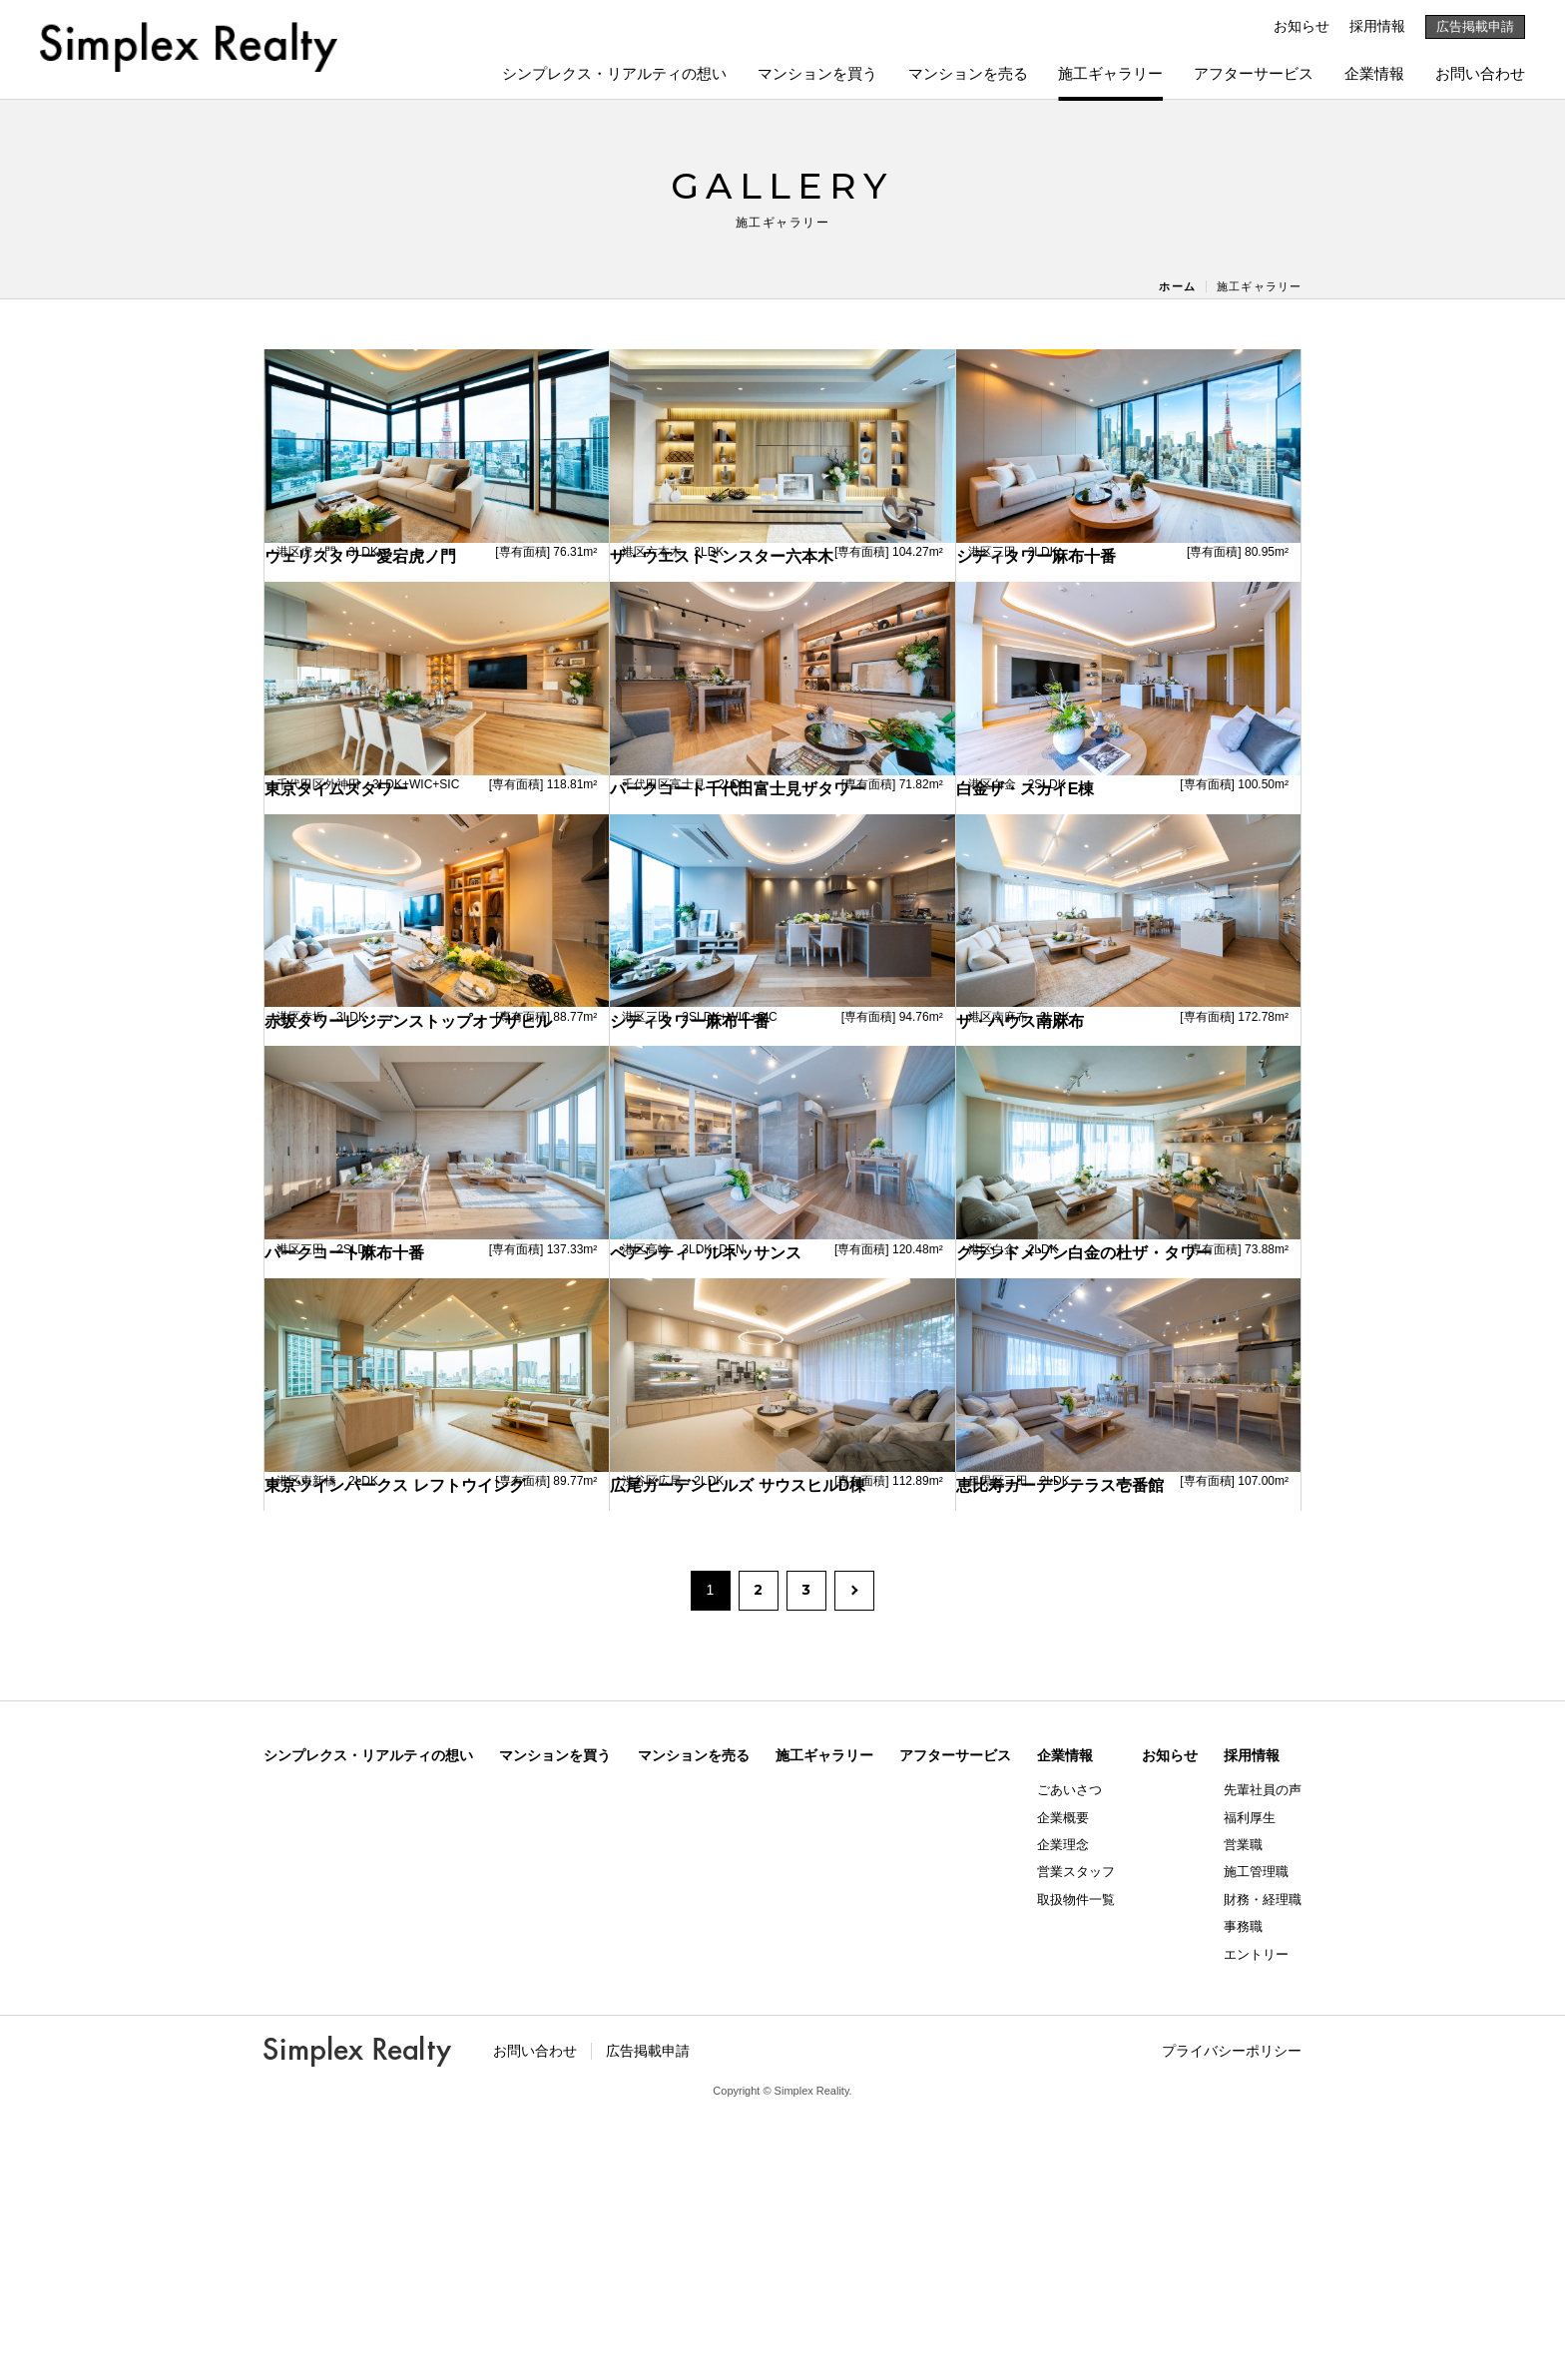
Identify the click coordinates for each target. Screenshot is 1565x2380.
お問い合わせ (1480, 73)
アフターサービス (1253, 73)
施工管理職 (1256, 2136)
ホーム (1177, 286)
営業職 (1243, 2108)
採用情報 (1377, 26)
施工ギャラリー (1110, 73)
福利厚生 (1250, 2081)
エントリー (1256, 2217)
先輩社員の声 (1263, 2054)
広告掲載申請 (1475, 26)
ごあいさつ (1069, 2054)
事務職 (1243, 2190)
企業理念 (1063, 2108)
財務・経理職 (1263, 2162)
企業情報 (1374, 73)
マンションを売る (968, 73)
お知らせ (1301, 26)
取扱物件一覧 (1076, 2162)
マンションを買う (817, 73)
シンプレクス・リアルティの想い (614, 73)
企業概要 (1063, 2081)
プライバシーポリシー (1232, 2314)
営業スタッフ (1076, 2136)
